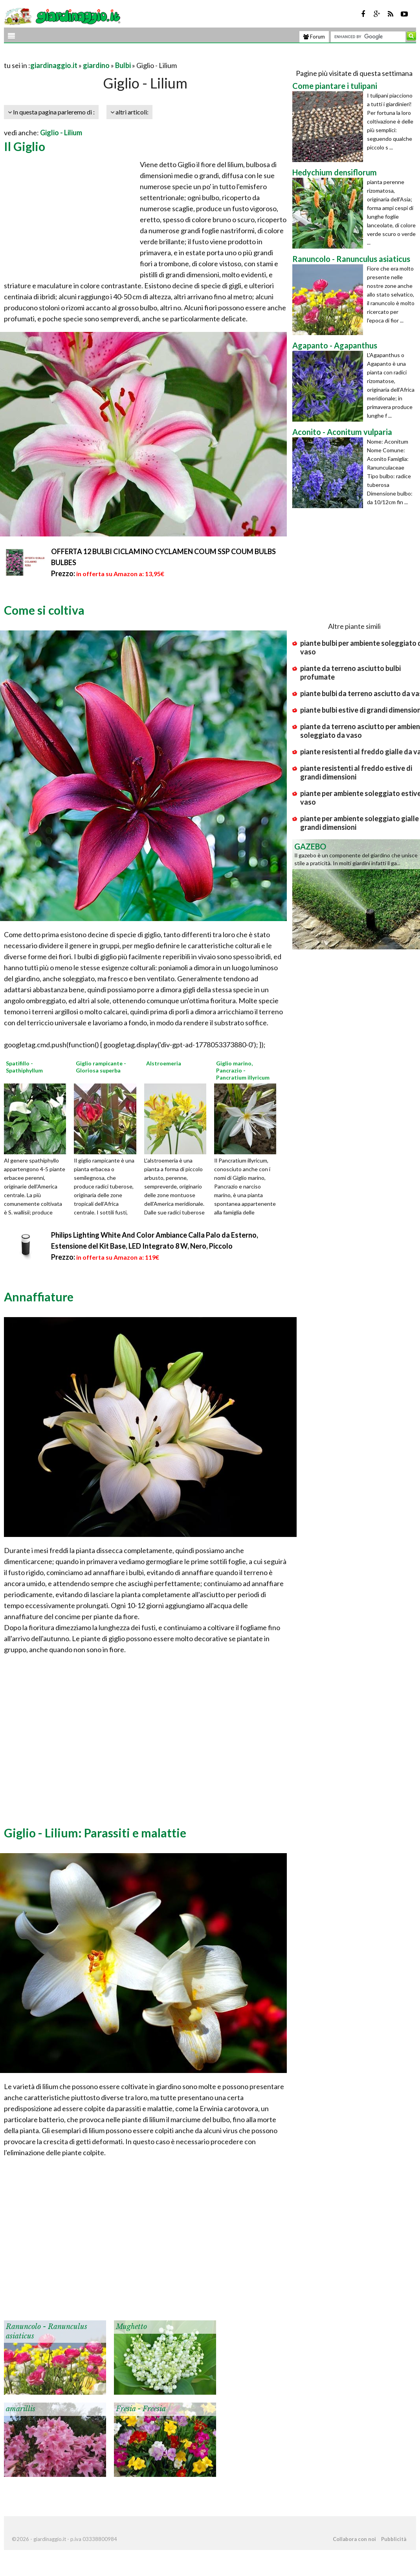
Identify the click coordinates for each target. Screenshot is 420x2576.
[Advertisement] (96, 56)
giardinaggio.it (53, 65)
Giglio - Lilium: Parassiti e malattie (95, 1833)
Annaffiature (38, 1297)
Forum (314, 36)
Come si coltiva (44, 610)
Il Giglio (24, 146)
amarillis (20, 2409)
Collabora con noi (354, 2539)
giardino (96, 65)
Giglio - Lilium (61, 132)
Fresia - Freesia (141, 2409)
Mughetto (131, 2326)
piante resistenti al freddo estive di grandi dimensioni (356, 772)
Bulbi (123, 65)
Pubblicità (393, 2539)
